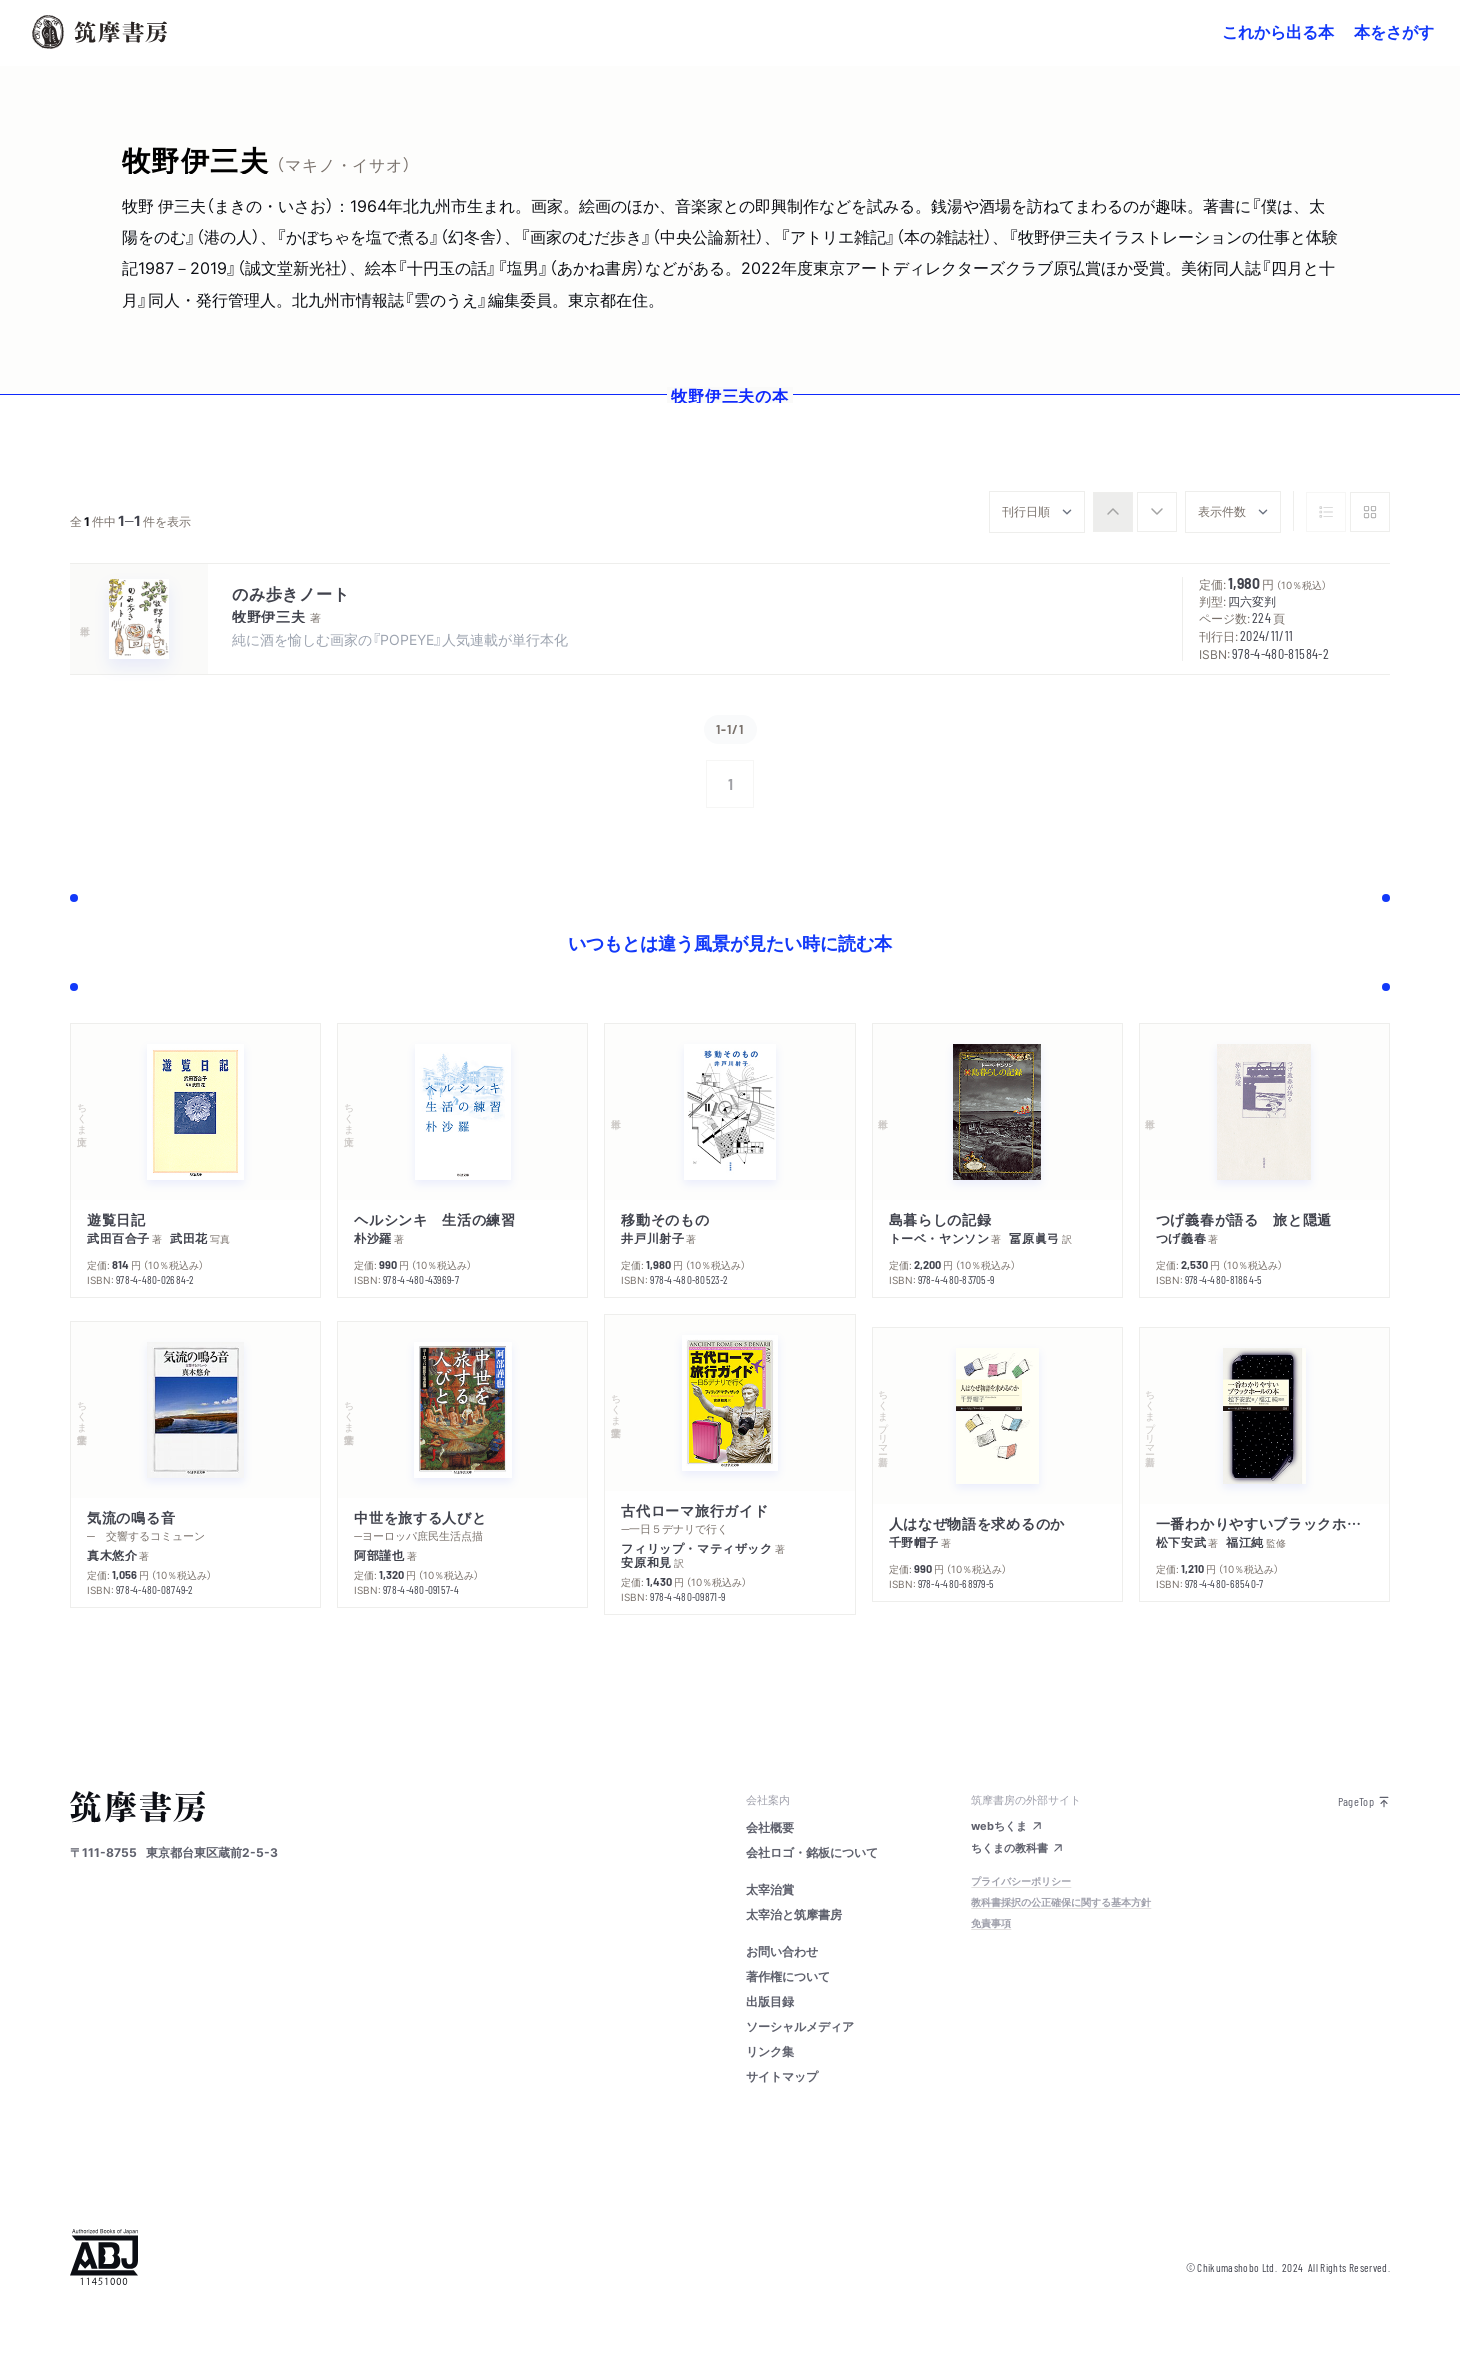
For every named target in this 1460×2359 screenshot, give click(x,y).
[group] (1135, 512)
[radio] (1113, 512)
